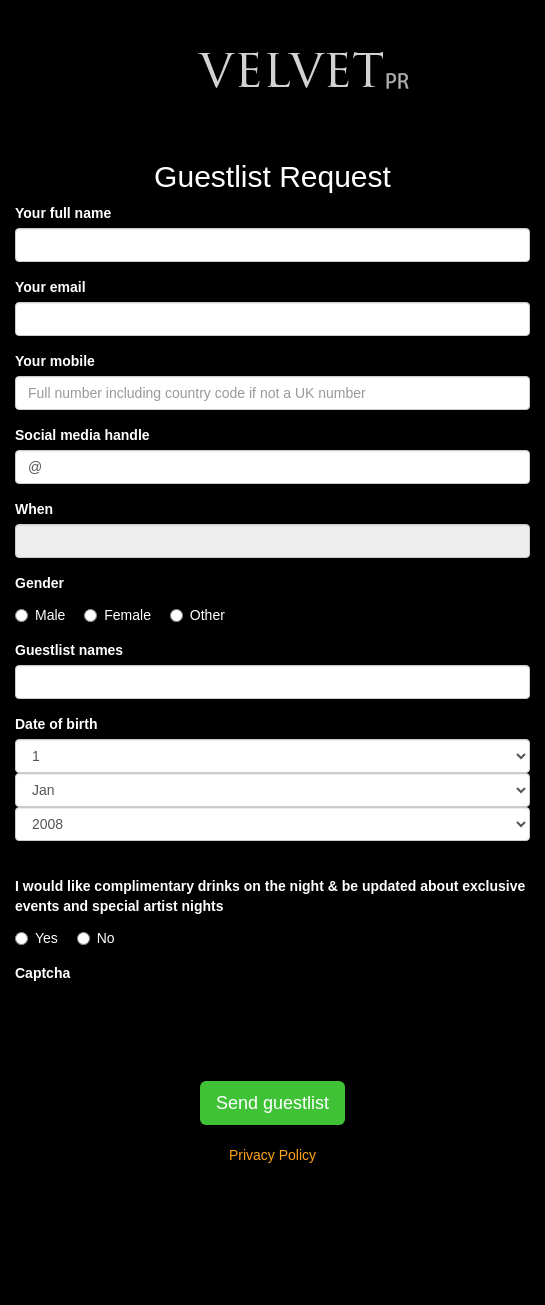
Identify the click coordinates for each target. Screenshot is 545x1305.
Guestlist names (69, 650)
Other (197, 615)
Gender (39, 583)
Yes (36, 938)
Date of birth (56, 724)
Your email (50, 287)
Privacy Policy (272, 1155)
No (96, 938)
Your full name (63, 213)
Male (40, 615)
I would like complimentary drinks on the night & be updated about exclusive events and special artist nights (270, 896)
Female (117, 615)
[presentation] (167, 1027)
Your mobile (55, 361)
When (34, 509)
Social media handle (82, 435)
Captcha (42, 973)
